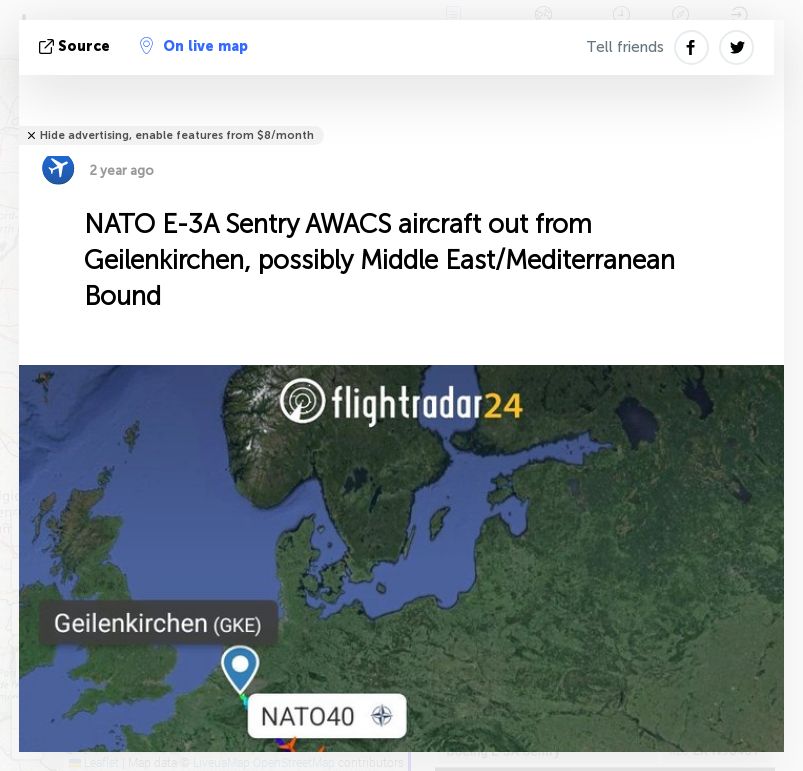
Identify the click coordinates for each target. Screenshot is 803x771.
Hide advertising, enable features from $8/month (177, 135)
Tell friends (625, 47)
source (76, 46)
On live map (194, 46)
